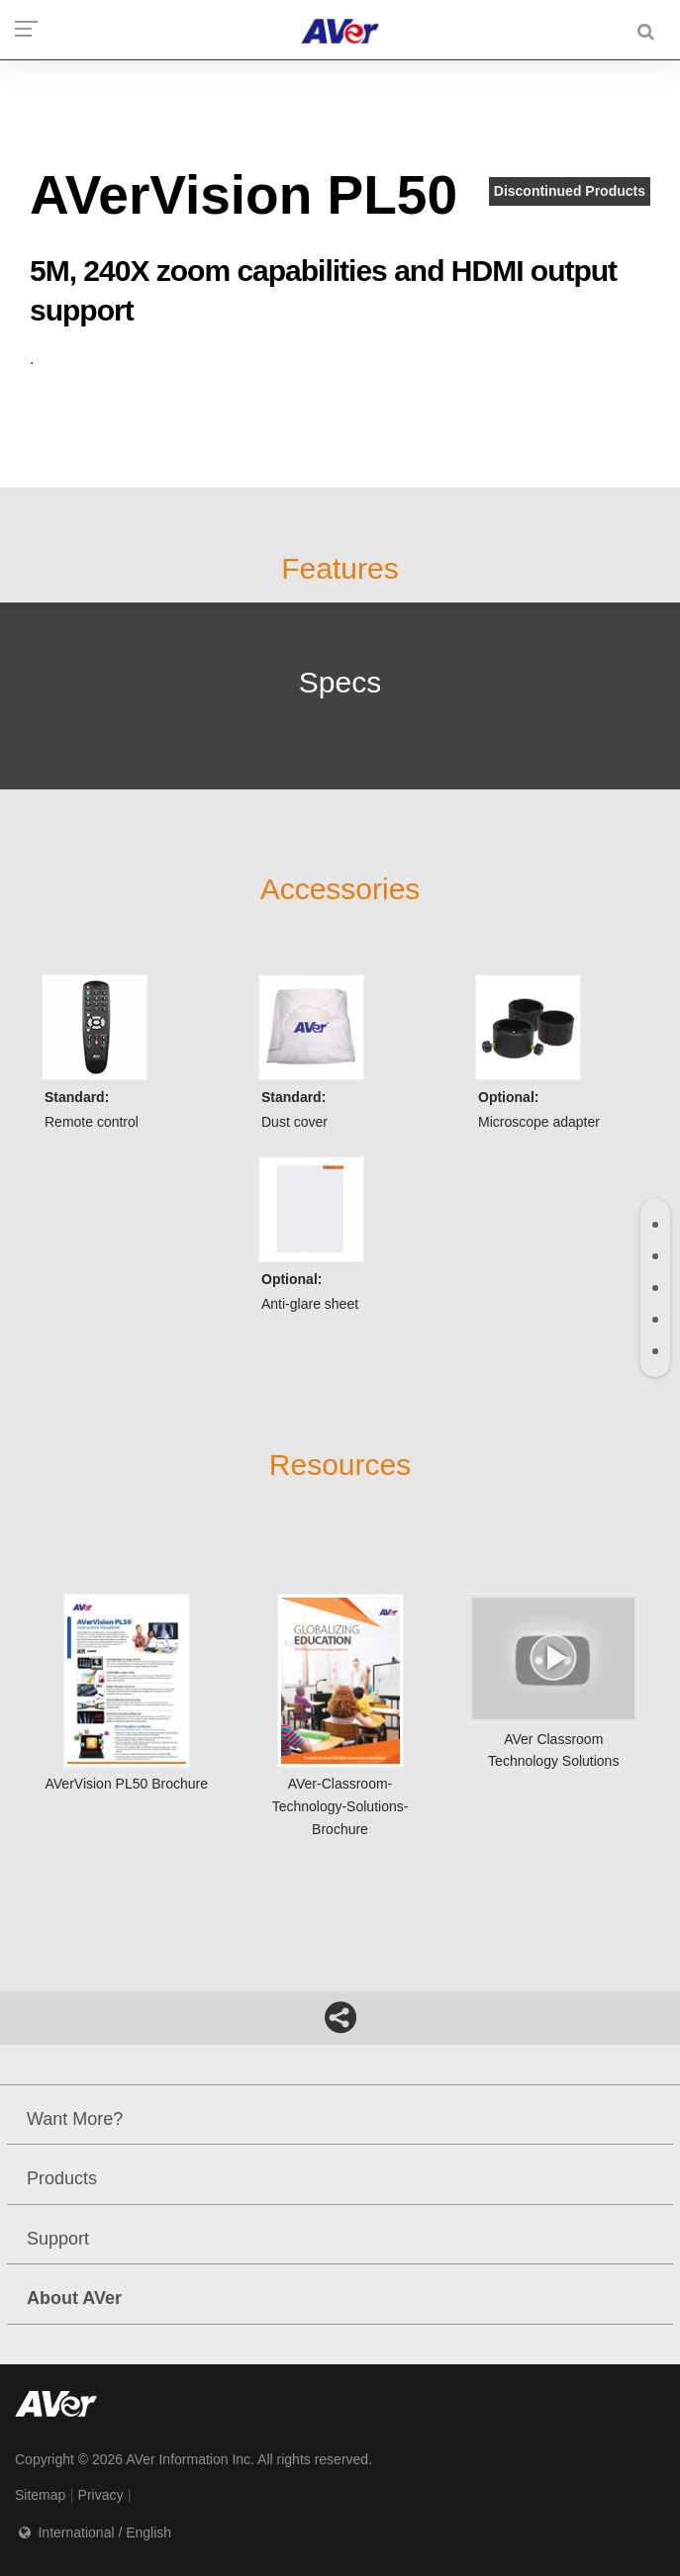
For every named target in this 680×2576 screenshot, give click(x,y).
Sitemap (40, 2495)
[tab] (655, 1225)
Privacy (101, 2495)
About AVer (74, 2298)
